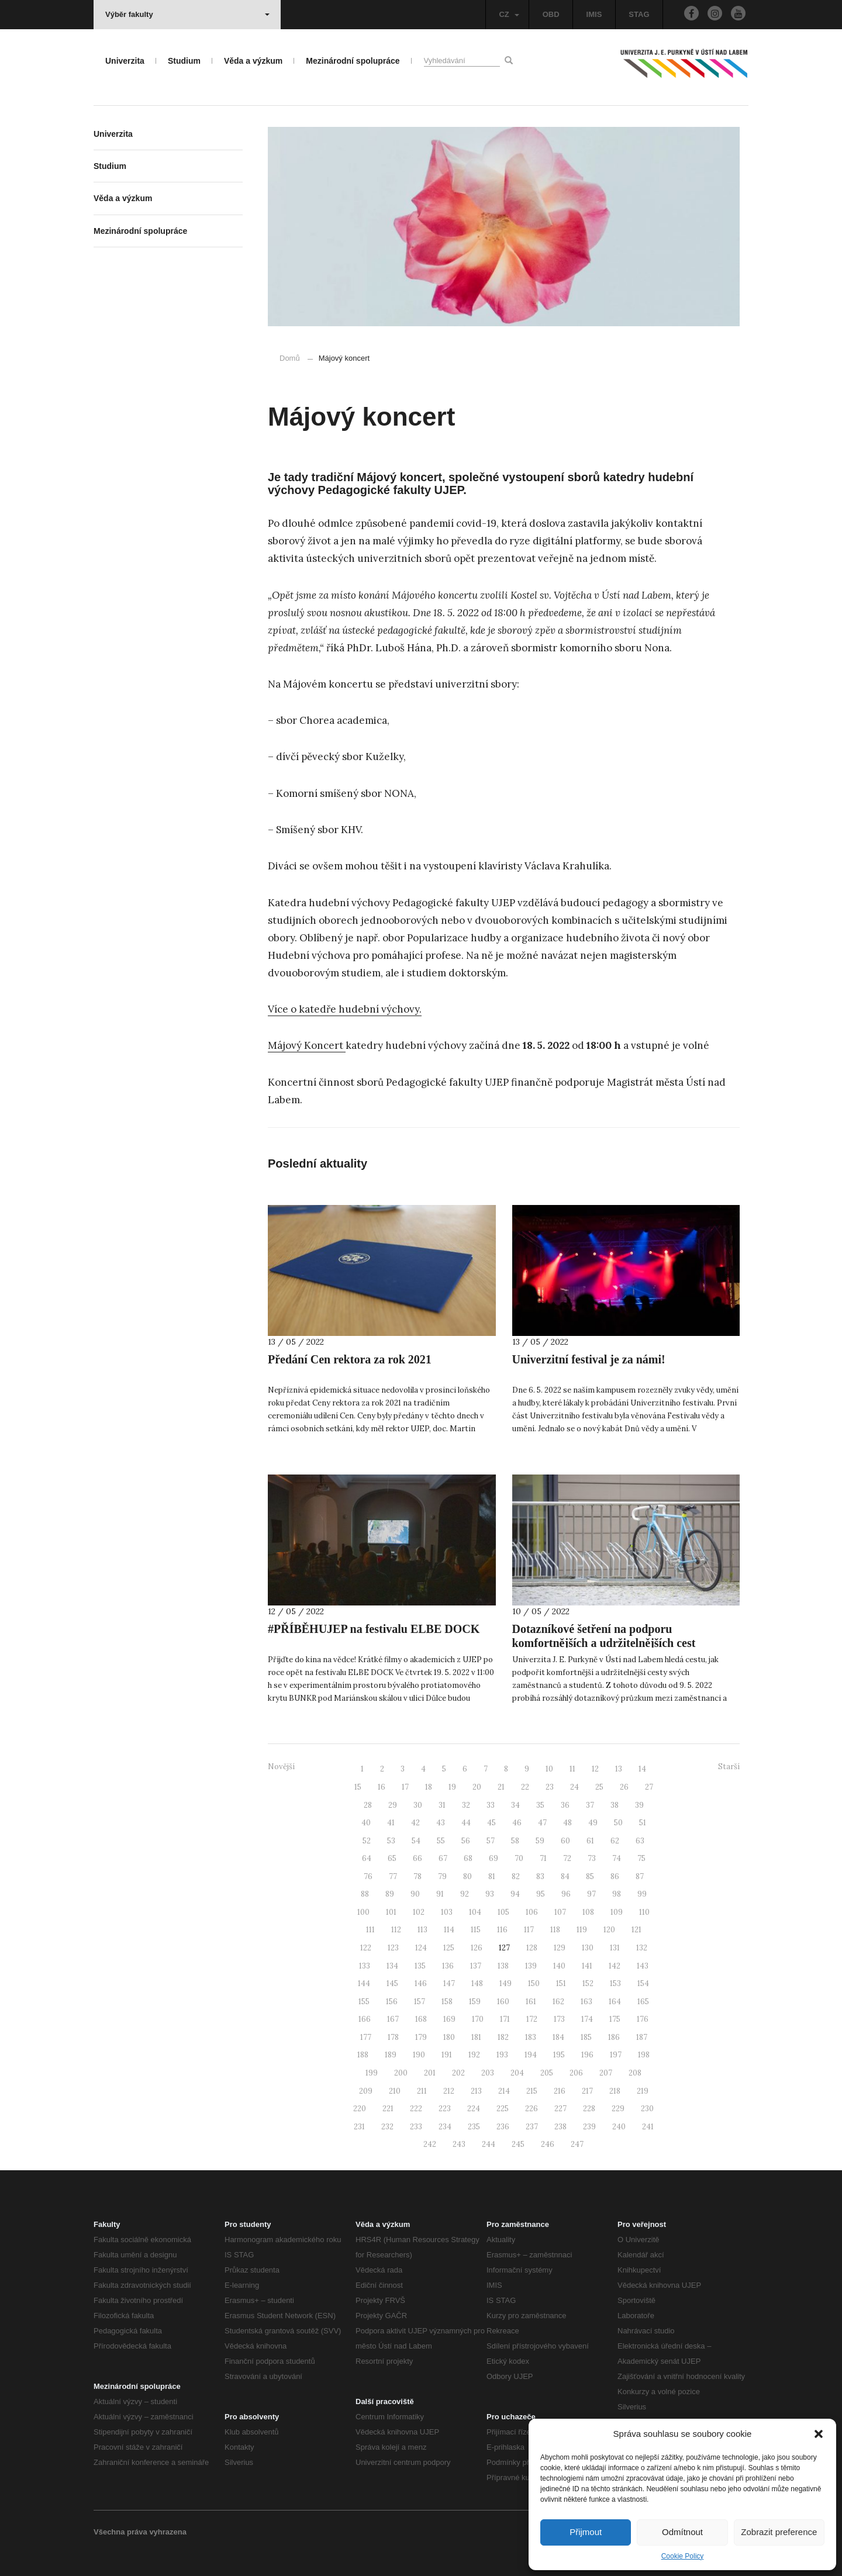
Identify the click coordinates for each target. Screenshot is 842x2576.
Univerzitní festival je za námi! (588, 1359)
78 (417, 1876)
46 (517, 1823)
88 (365, 1894)
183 (530, 2037)
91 (440, 1894)
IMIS (594, 14)
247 (577, 2144)
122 (365, 1948)
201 (430, 2073)
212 (448, 2091)
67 (443, 1858)
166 (364, 2019)
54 (416, 1841)
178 (393, 2037)
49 (593, 1823)
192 (474, 2055)
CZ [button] (509, 14)
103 (447, 1912)
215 (531, 2091)
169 (449, 2019)
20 (476, 1787)
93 (489, 1894)
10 (549, 1769)
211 (422, 2091)
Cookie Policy (682, 2556)
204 (517, 2073)
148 (477, 1983)
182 (503, 2037)
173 (559, 2019)
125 (448, 1948)
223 (445, 2109)
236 (502, 2127)
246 (547, 2144)
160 (503, 2002)
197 (616, 2055)
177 (365, 2037)
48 (567, 1823)
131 (615, 1948)
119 (582, 1930)
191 (446, 2055)
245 (518, 2144)
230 (647, 2109)
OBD (551, 14)
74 (616, 1858)
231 (359, 2127)
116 (502, 1930)
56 (465, 1841)
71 (543, 1858)
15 (357, 1787)
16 (381, 1787)
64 (366, 1858)
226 (531, 2109)
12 (595, 1769)
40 (366, 1823)
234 (445, 2127)
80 (467, 1876)
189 (390, 2055)
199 (371, 2073)
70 (519, 1858)
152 (587, 1983)
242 (429, 2144)
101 (391, 1912)
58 (515, 1841)
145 (392, 1983)
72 (567, 1858)
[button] (818, 2434)
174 (587, 2019)
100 (363, 1912)
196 (587, 2055)
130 (587, 1948)
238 (560, 2127)
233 (416, 2127)
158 (447, 2002)
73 (592, 1858)
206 (576, 2073)
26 (624, 1787)
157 (419, 2002)
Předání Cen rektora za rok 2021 (350, 1359)
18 (428, 1787)
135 (420, 1966)
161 (531, 2002)
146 (421, 1983)
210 (395, 2091)
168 (421, 2019)
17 (405, 1787)
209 (365, 2091)
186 (614, 2037)
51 (642, 1823)
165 (643, 2002)
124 (421, 1948)
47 (542, 1823)
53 (391, 1841)
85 (590, 1876)
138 (503, 1966)
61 (590, 1841)
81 (491, 1876)
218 (614, 2091)
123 (393, 1948)
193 (502, 2055)
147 (449, 1983)
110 (644, 1912)
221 (388, 2109)
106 (532, 1912)
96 (566, 1894)
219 (642, 2091)
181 (476, 2037)
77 (393, 1876)
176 (642, 2019)
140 (559, 1966)
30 (417, 1805)
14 (642, 1769)
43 (440, 1823)
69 (493, 1858)
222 (416, 2109)
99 (642, 1894)
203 (487, 2073)
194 (530, 2055)
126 (476, 1948)
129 (559, 1948)
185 (586, 2037)
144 (364, 1983)
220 (359, 2109)
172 (531, 2019)
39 (639, 1805)
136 (448, 1966)
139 (531, 1966)
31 (442, 1805)
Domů (289, 358)
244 (488, 2144)
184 (558, 2037)
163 (586, 2002)
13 (618, 1769)
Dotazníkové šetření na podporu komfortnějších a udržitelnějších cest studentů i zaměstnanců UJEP (604, 1642)
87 (640, 1876)
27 (649, 1787)
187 (641, 2037)
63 (640, 1841)
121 (636, 1930)
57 (490, 1841)
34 (515, 1805)
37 (590, 1805)
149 (505, 1983)
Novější (281, 1767)
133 (364, 1966)
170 (478, 2019)
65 (392, 1858)
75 (641, 1858)
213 (476, 2091)
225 (502, 2109)
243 (459, 2144)
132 (641, 1948)
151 (561, 1983)
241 (648, 2127)
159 (475, 2002)
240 (619, 2127)
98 (616, 1894)
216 (559, 2091)
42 (415, 1823)
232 (387, 2127)
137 (475, 1966)
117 (529, 1930)
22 (525, 1787)
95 (540, 1894)
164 (615, 2002)
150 (534, 1983)
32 (466, 1805)
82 (516, 1876)
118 (555, 1930)
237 (532, 2127)
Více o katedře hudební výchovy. (345, 1009)
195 (559, 2055)
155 (364, 2002)
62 (614, 1841)
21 (501, 1787)
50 (618, 1823)
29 (392, 1805)
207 (605, 2073)
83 (540, 1876)
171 (505, 2019)
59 (540, 1841)
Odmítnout (682, 2532)
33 (490, 1805)
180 (449, 2037)
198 (644, 2055)
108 (588, 1912)
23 (550, 1787)
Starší (729, 1767)
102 (419, 1912)
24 (574, 1787)
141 (587, 1966)
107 (560, 1912)
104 (475, 1912)
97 (591, 1894)
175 (614, 2019)
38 (614, 1805)
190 (419, 2055)
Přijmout (586, 2532)
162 (558, 2002)
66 (417, 1858)
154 (643, 1983)
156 (392, 2002)
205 (546, 2073)
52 (367, 1841)
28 (368, 1805)
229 (618, 2109)
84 (565, 1876)
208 (635, 2073)
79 (442, 1876)
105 (503, 1912)
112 (396, 1930)
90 (415, 1894)
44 (466, 1823)
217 (587, 2091)
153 (615, 1983)
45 (491, 1823)
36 (565, 1805)
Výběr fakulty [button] (187, 14)
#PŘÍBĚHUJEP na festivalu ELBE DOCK (373, 1628)
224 (473, 2109)
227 (560, 2109)
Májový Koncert (307, 1045)
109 (616, 1912)
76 (368, 1876)
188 (362, 2055)
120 (609, 1930)
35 (540, 1805)
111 (370, 1930)
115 (476, 1930)
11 (572, 1769)
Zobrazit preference (779, 2532)
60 (565, 1841)
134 (392, 1966)
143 (642, 1966)
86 (614, 1876)
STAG (639, 14)
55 (441, 1841)
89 (389, 1894)
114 (449, 1930)
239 (589, 2127)
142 (614, 1966)
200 (401, 2073)
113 (422, 1930)
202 (458, 2073)
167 (393, 2019)
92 (464, 1894)
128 (531, 1948)
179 (421, 2037)
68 (468, 1858)
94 (515, 1894)
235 (474, 2127)
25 (599, 1787)
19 (452, 1787)
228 (589, 2109)
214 (504, 2091)
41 (391, 1823)
